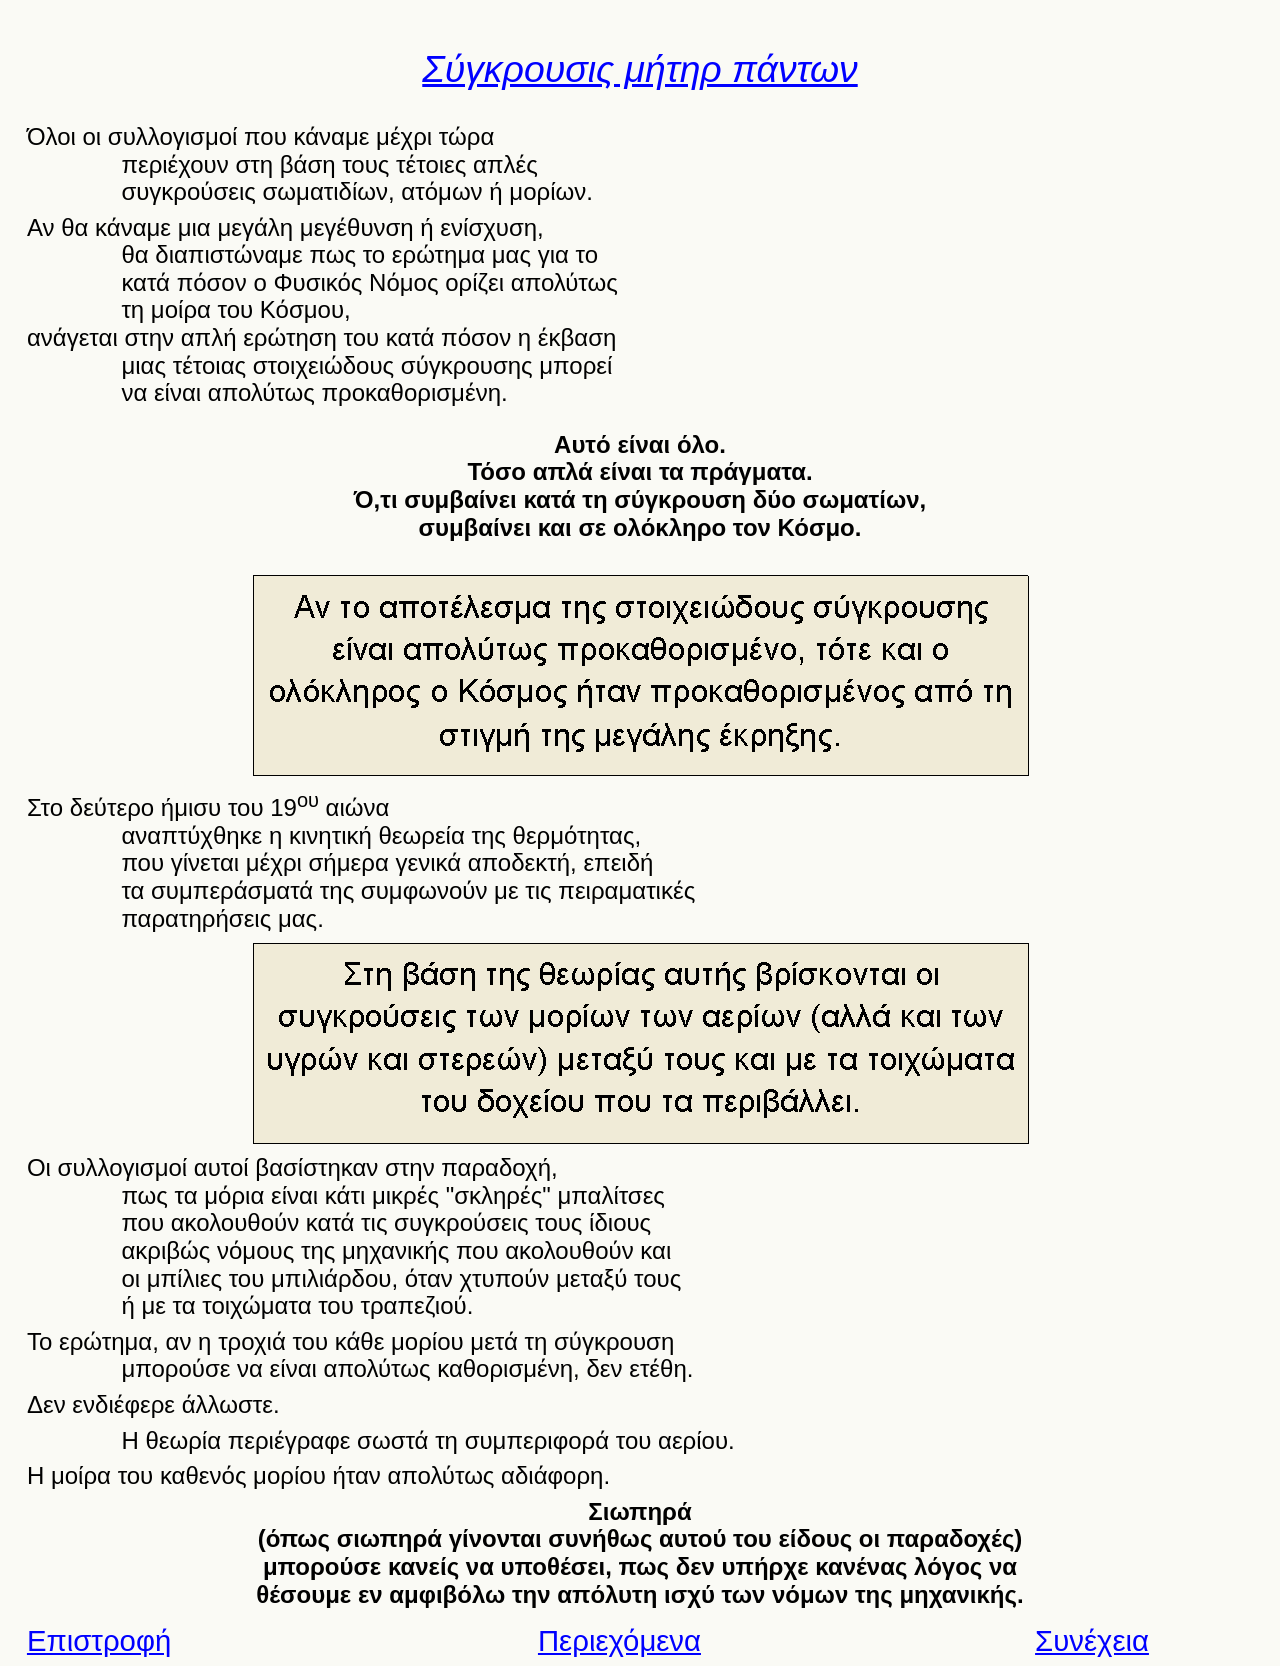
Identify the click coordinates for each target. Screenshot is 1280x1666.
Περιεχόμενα (619, 1640)
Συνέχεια (1092, 1640)
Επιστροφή (99, 1640)
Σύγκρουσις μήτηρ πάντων (639, 69)
